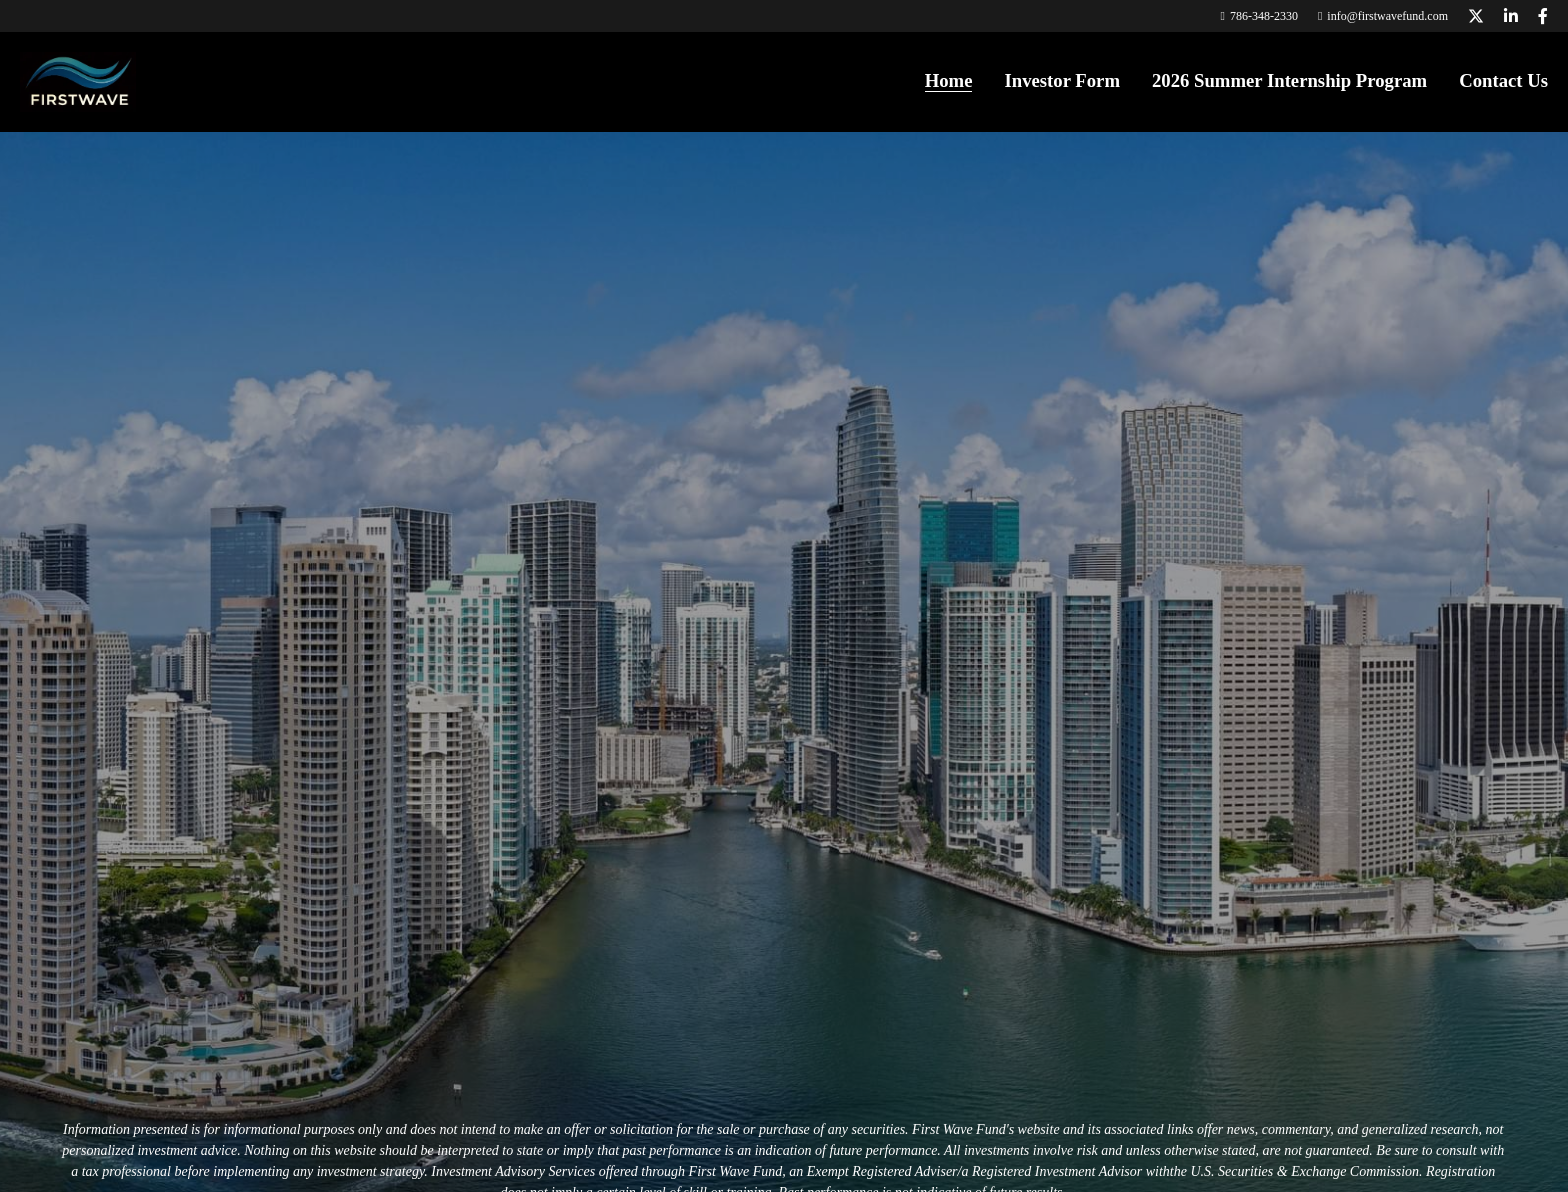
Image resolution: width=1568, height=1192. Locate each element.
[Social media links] (1476, 16)
